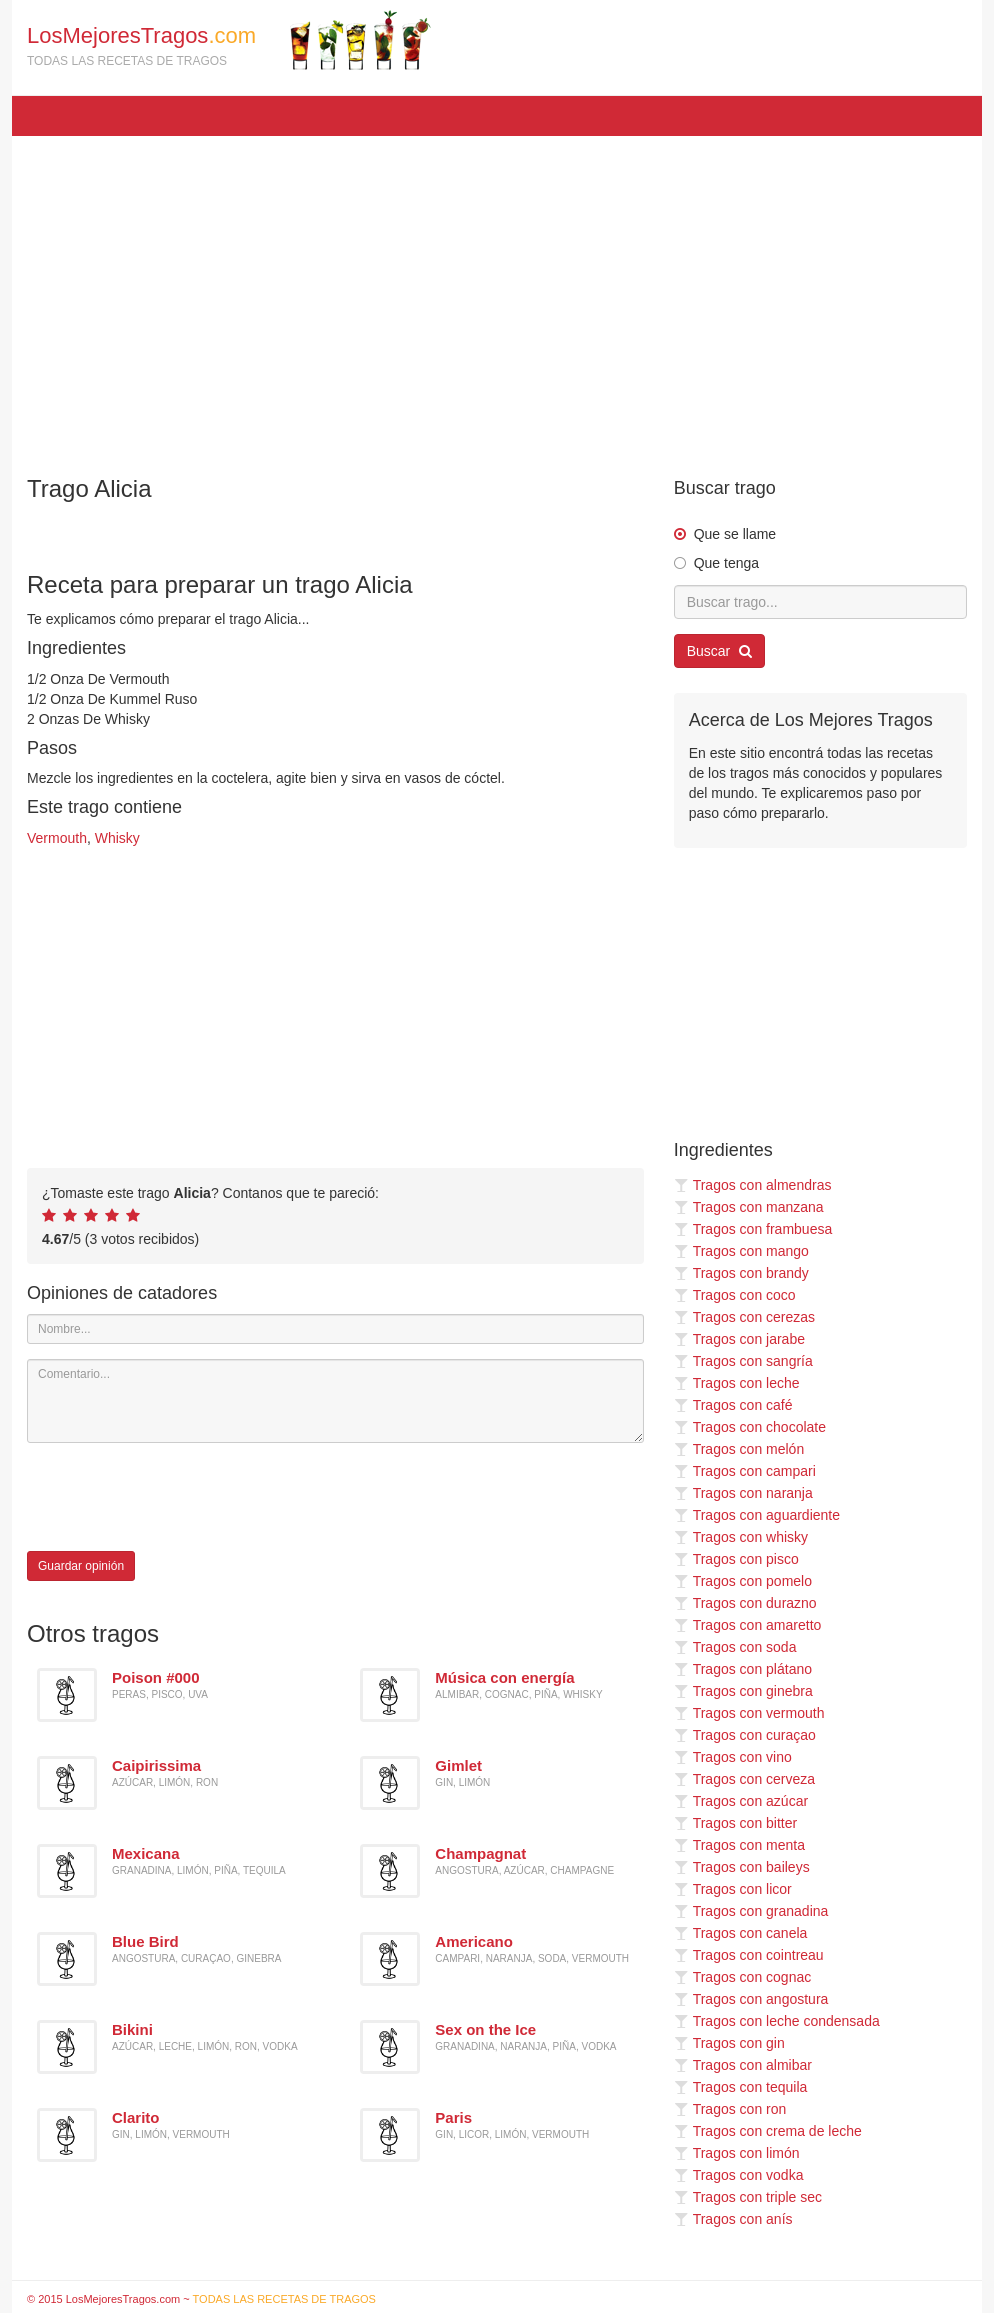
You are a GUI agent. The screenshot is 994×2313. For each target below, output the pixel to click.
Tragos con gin (729, 2043)
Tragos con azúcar (741, 1801)
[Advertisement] (497, 296)
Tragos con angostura (751, 1999)
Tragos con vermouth (749, 1713)
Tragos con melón (739, 1449)
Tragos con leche (737, 1383)
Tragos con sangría (743, 1361)
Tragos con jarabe (739, 1339)
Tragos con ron (730, 2109)
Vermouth (57, 838)
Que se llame (735, 534)
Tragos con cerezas (744, 1317)
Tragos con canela (741, 1933)
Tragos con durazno (745, 1603)
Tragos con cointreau (749, 1955)
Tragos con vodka (739, 2175)
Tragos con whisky (741, 1537)
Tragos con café (733, 1405)
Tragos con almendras (753, 1185)
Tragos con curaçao (745, 1735)
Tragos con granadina (751, 1911)
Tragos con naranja (743, 1493)
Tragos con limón (737, 2153)
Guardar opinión (81, 1566)
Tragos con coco (735, 1295)
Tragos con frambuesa (753, 1229)
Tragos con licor (733, 1889)
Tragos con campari (745, 1471)
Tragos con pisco (736, 1559)
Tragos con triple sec (748, 2197)
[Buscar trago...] (820, 602)
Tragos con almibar (743, 2065)
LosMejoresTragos (229, 40)
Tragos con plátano (743, 1669)
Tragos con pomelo (743, 1581)
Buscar (719, 651)
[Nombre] (335, 1329)
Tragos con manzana (749, 1207)
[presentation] (179, 1497)
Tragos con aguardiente (757, 1515)
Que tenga (726, 563)
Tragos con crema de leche (768, 2131)
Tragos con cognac (743, 1977)
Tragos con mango (741, 1251)
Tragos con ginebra (743, 1691)
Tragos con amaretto (748, 1625)
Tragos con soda (735, 1647)
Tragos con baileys (742, 1867)
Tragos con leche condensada (777, 2021)
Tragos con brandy (741, 1273)
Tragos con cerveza (744, 1779)
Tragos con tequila (741, 2087)
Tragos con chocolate (750, 1427)
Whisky (117, 838)
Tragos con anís (733, 2219)
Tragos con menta (739, 1845)
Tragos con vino (733, 1757)
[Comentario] (335, 1401)
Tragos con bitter (736, 1823)
